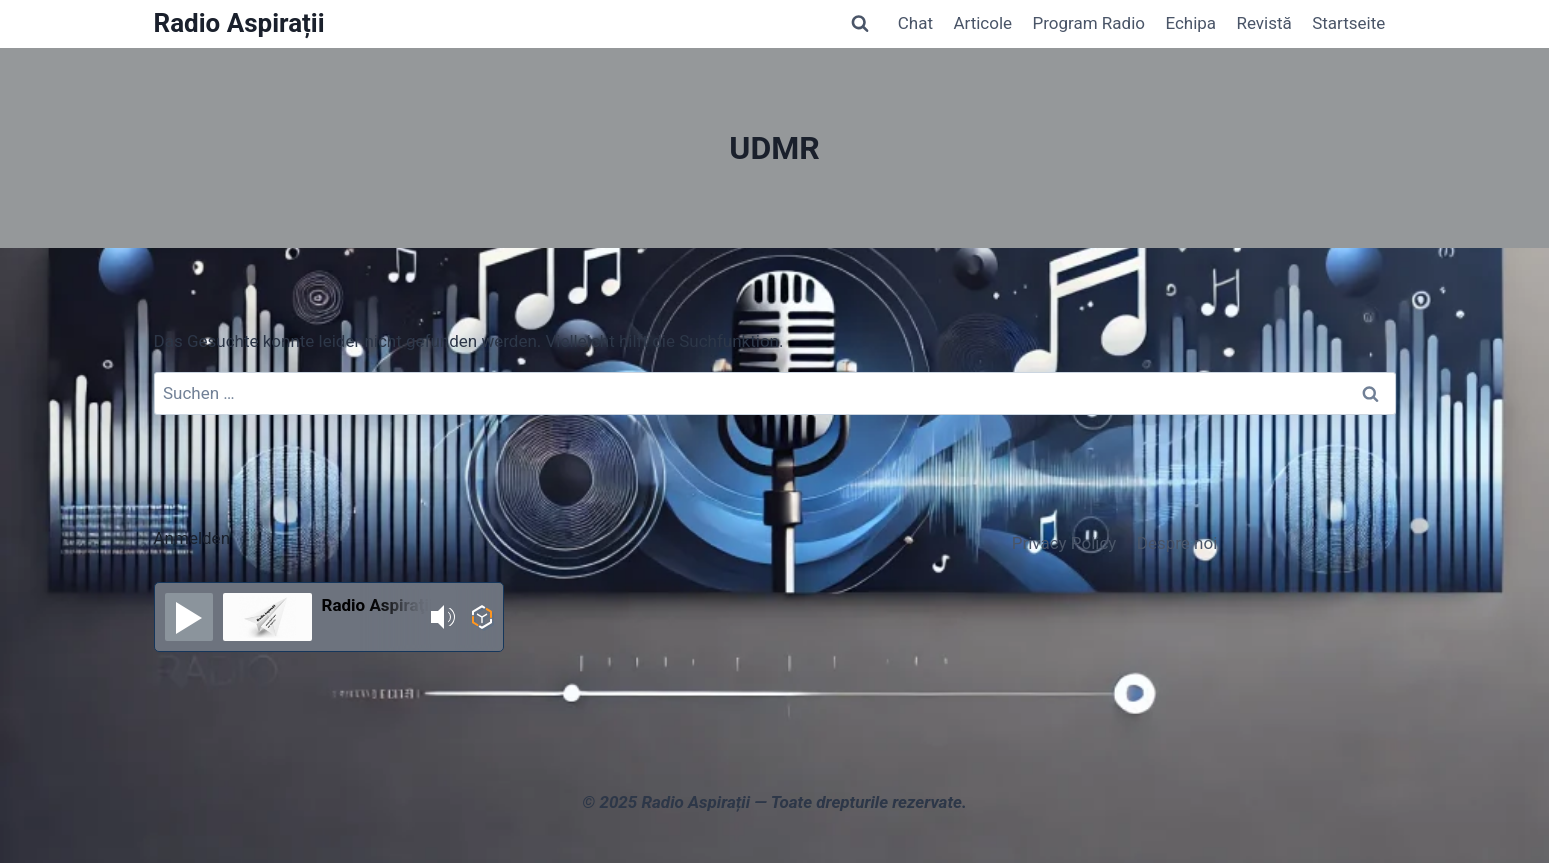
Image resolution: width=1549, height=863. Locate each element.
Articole (982, 23)
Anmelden (192, 538)
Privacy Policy (1064, 543)
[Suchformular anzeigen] (860, 24)
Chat (915, 23)
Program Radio (1088, 23)
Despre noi (1177, 543)
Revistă (1263, 23)
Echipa (1190, 23)
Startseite (1348, 23)
